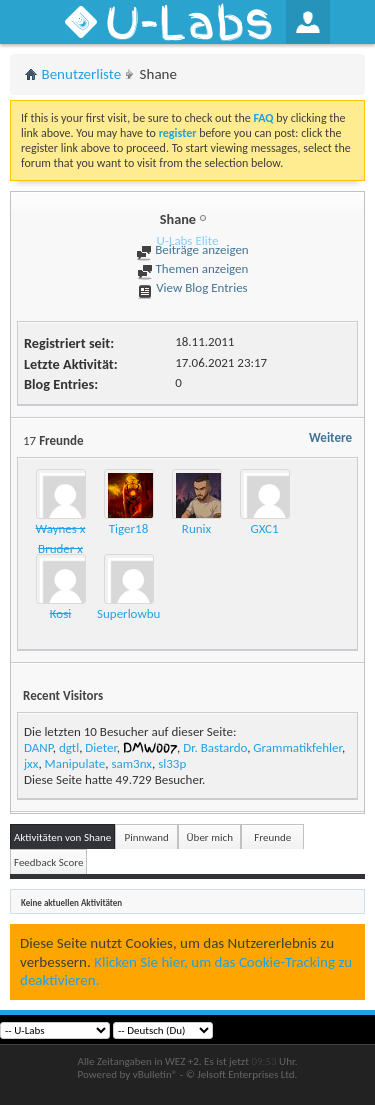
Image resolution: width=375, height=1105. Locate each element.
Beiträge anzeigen (192, 249)
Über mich (210, 837)
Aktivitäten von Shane (62, 837)
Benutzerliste (82, 74)
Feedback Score (48, 862)
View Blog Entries (192, 287)
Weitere (330, 437)
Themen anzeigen (193, 268)
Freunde (272, 837)
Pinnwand (147, 837)
